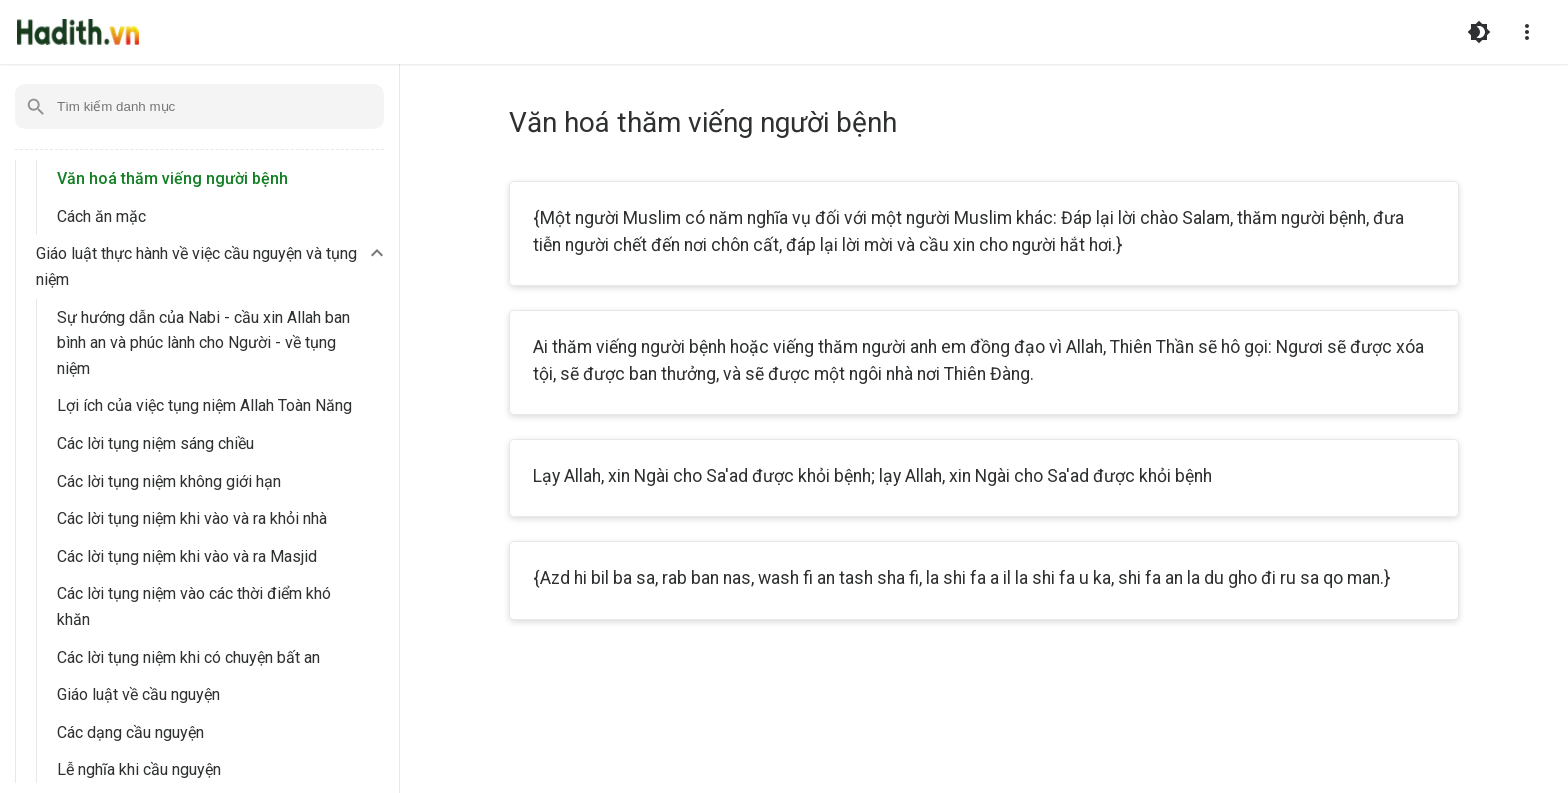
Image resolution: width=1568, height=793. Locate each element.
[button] (212, 266)
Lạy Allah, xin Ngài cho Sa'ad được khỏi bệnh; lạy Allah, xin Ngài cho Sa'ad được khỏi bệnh (872, 476)
